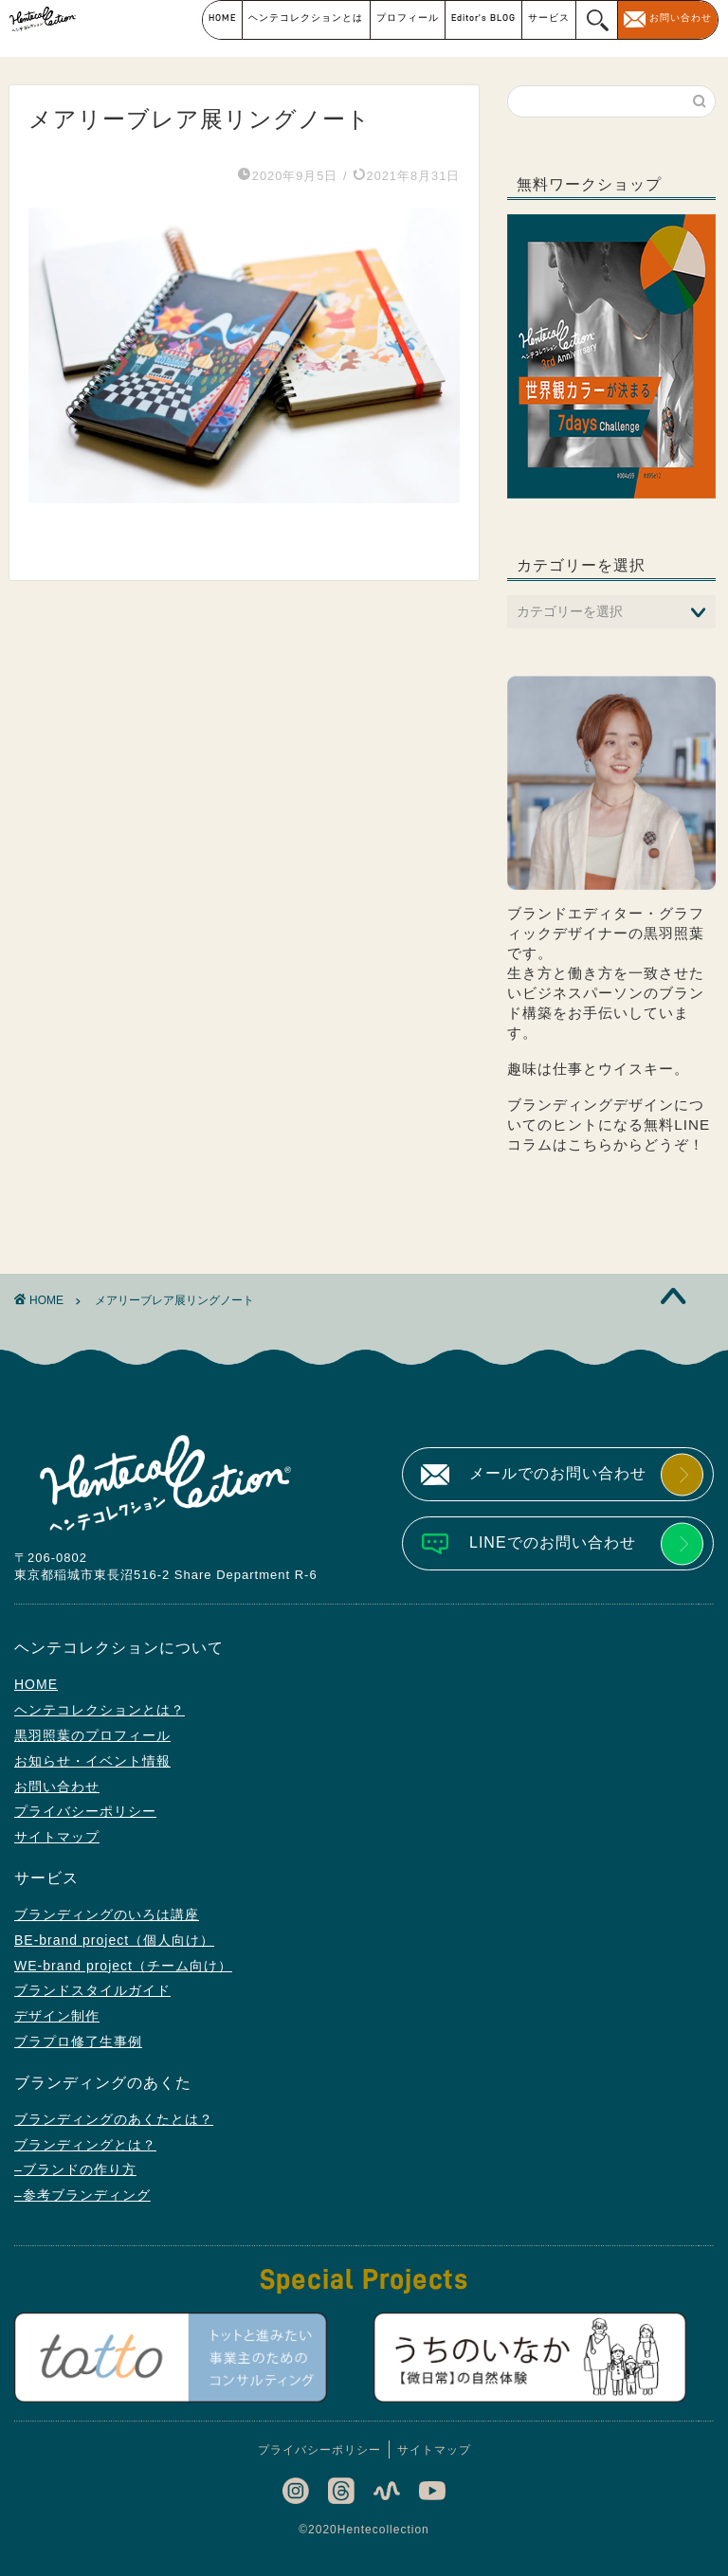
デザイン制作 (57, 2015)
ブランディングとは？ (85, 2144)
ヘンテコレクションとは (305, 18)
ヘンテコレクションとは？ (99, 1709)
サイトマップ (57, 1836)
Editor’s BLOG (483, 18)
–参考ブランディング (82, 2195)
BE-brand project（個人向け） (114, 1940)
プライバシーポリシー (85, 1811)
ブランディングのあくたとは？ (113, 2119)
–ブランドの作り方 (75, 2169)
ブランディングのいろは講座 (106, 1914)
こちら (590, 1144)
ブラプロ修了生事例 (78, 2041)
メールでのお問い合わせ (557, 1473)
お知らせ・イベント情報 (92, 1761)
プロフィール (407, 18)
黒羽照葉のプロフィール (92, 1735)
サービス (549, 18)
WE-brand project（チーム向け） (123, 1965)
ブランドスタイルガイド (92, 1990)
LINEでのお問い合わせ (552, 1542)
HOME (222, 18)
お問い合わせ (680, 18)
